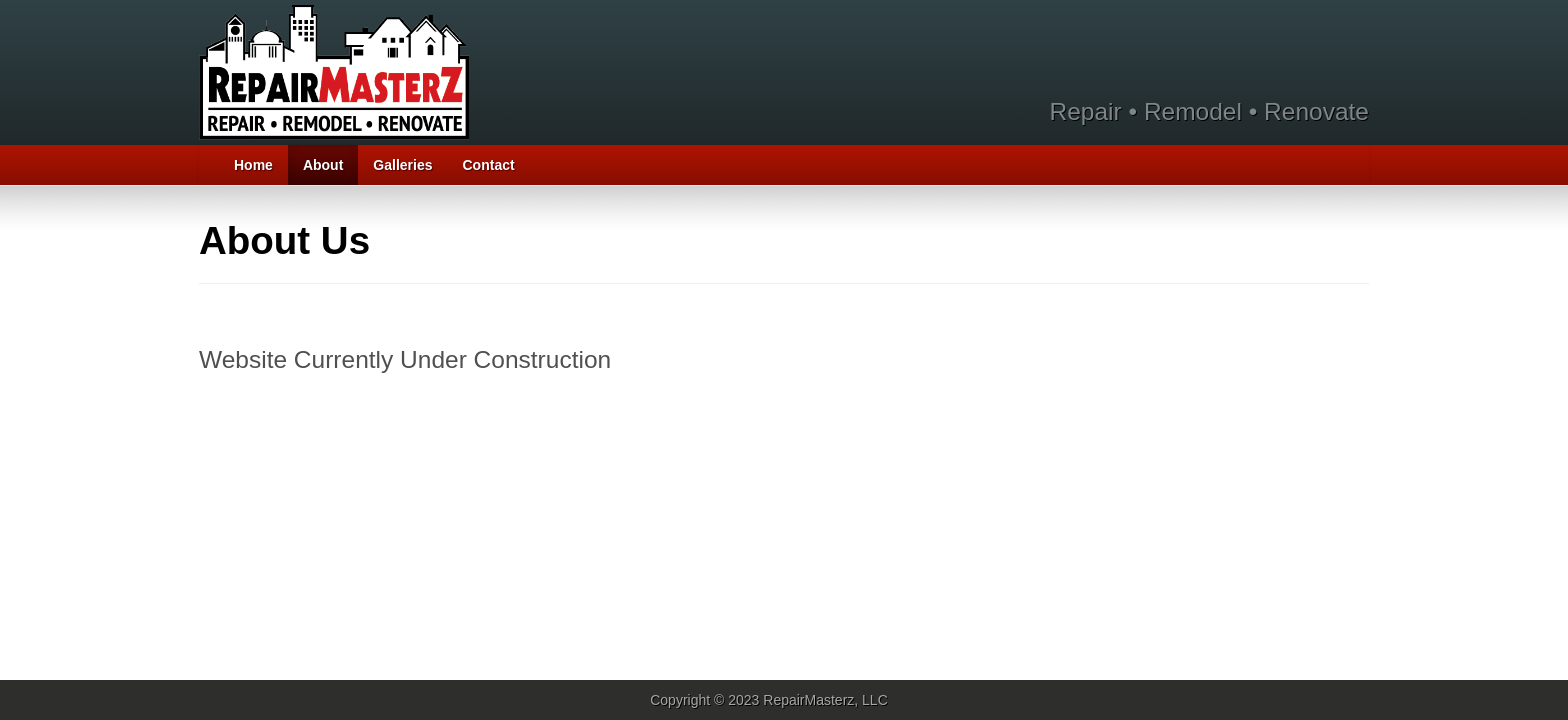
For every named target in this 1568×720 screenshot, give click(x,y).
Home (253, 165)
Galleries (402, 165)
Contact (489, 165)
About (323, 165)
